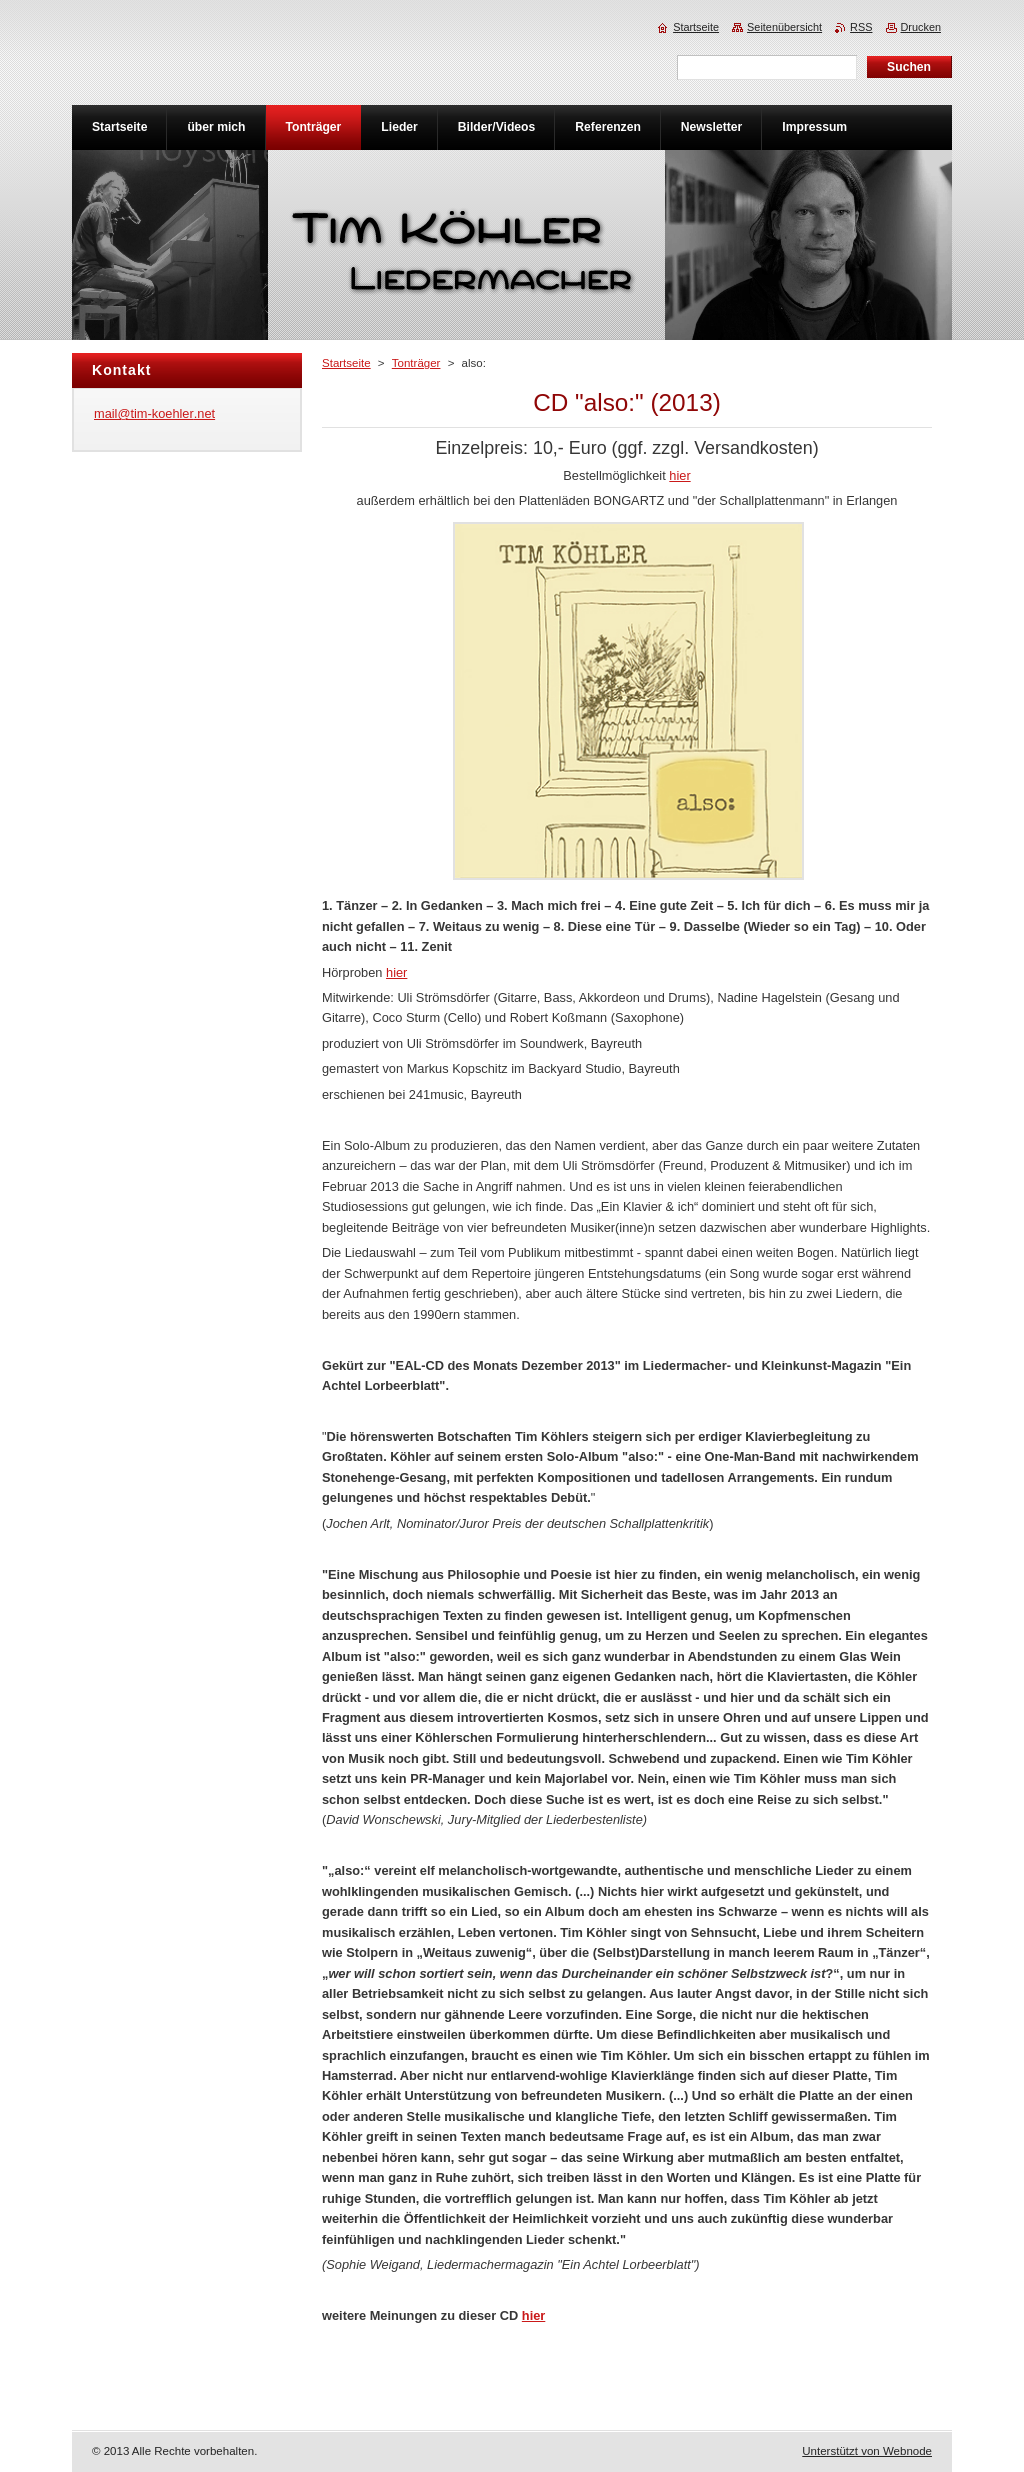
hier (679, 475)
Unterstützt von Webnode (867, 2451)
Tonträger (416, 363)
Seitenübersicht (784, 27)
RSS (861, 27)
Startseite (346, 363)
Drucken (921, 27)
